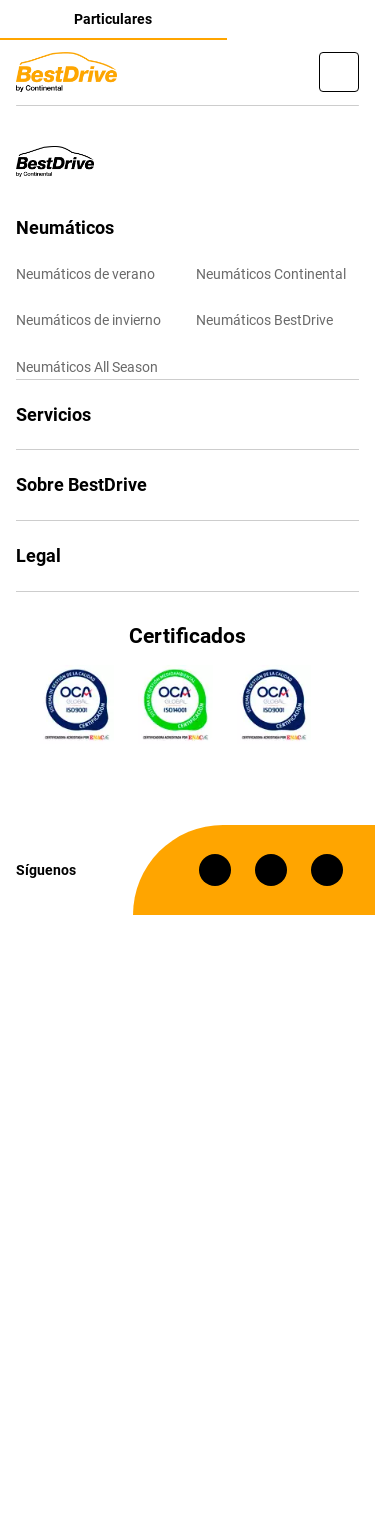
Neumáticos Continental (271, 274)
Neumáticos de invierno (88, 320)
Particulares (113, 19)
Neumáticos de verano (85, 274)
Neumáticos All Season (87, 367)
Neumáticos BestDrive (264, 320)
